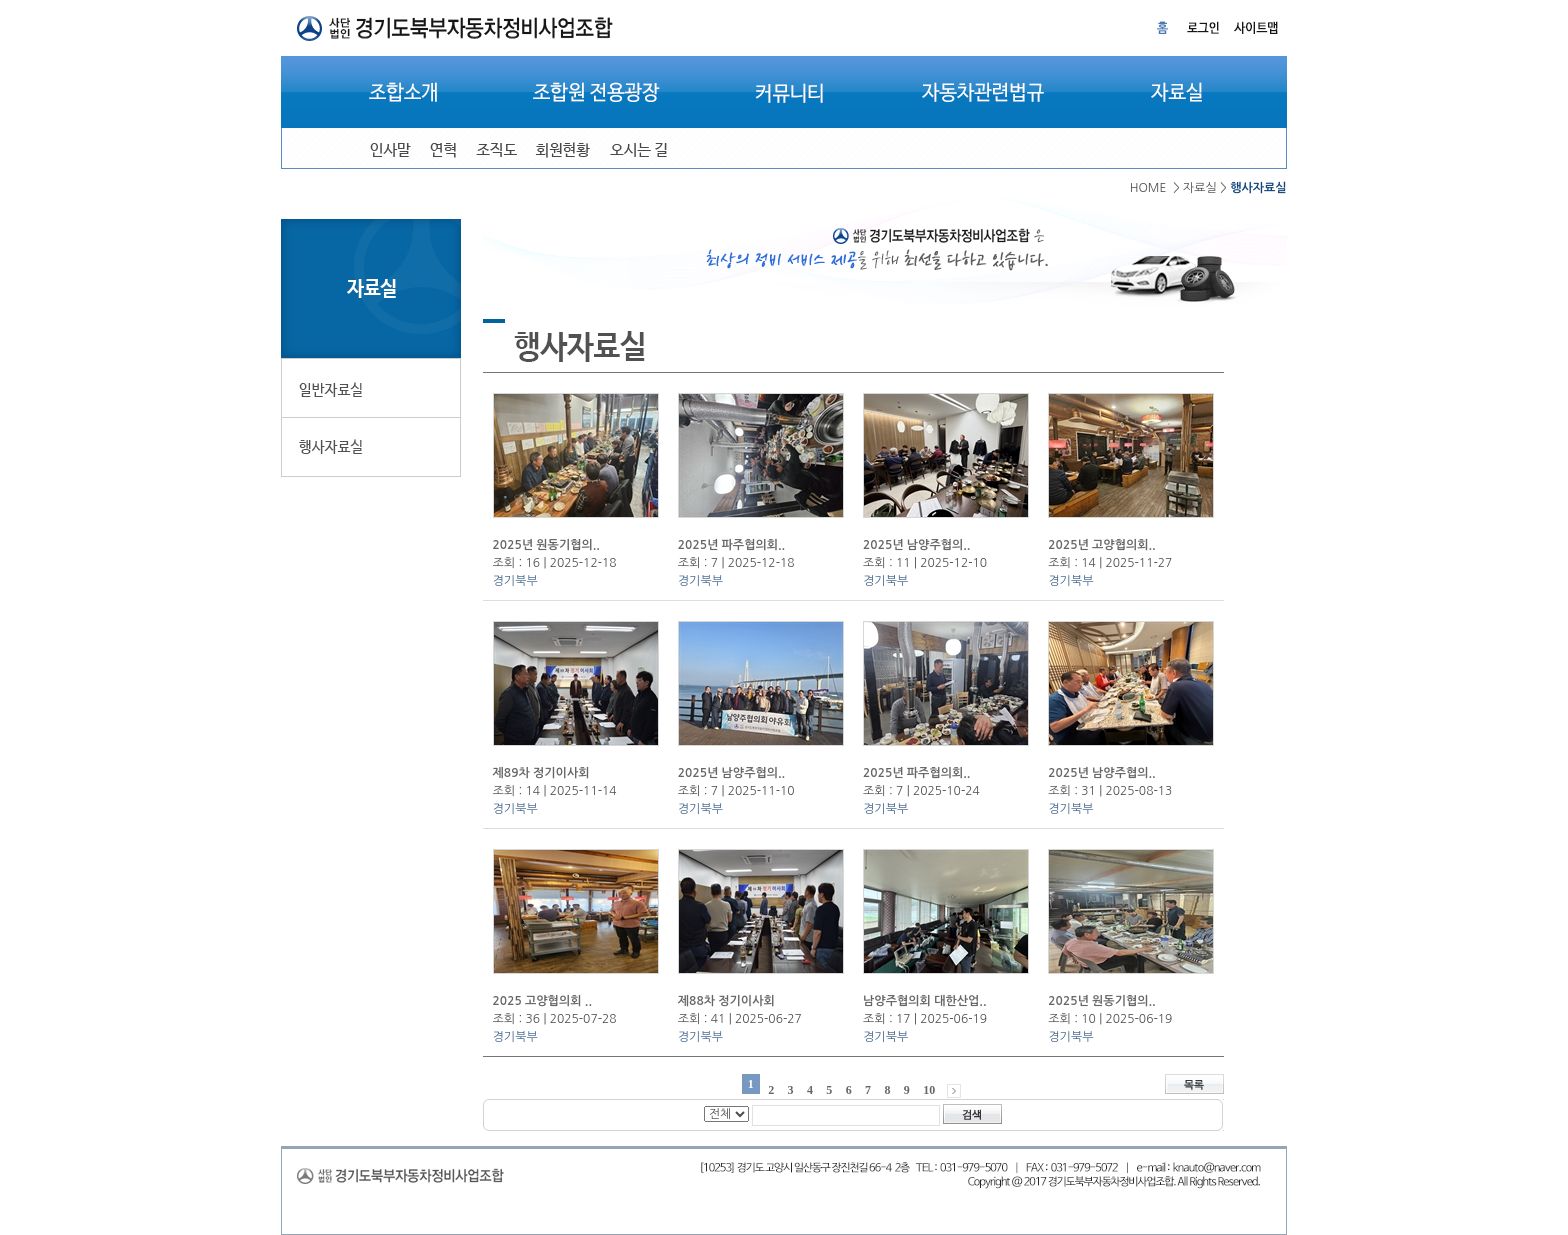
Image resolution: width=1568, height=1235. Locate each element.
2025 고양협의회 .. (542, 1001)
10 (929, 1090)
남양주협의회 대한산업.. (924, 1001)
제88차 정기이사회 (726, 1001)
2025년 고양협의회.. (1101, 545)
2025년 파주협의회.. (731, 545)
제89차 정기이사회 (541, 773)
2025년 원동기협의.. (546, 545)
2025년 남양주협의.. (916, 545)
